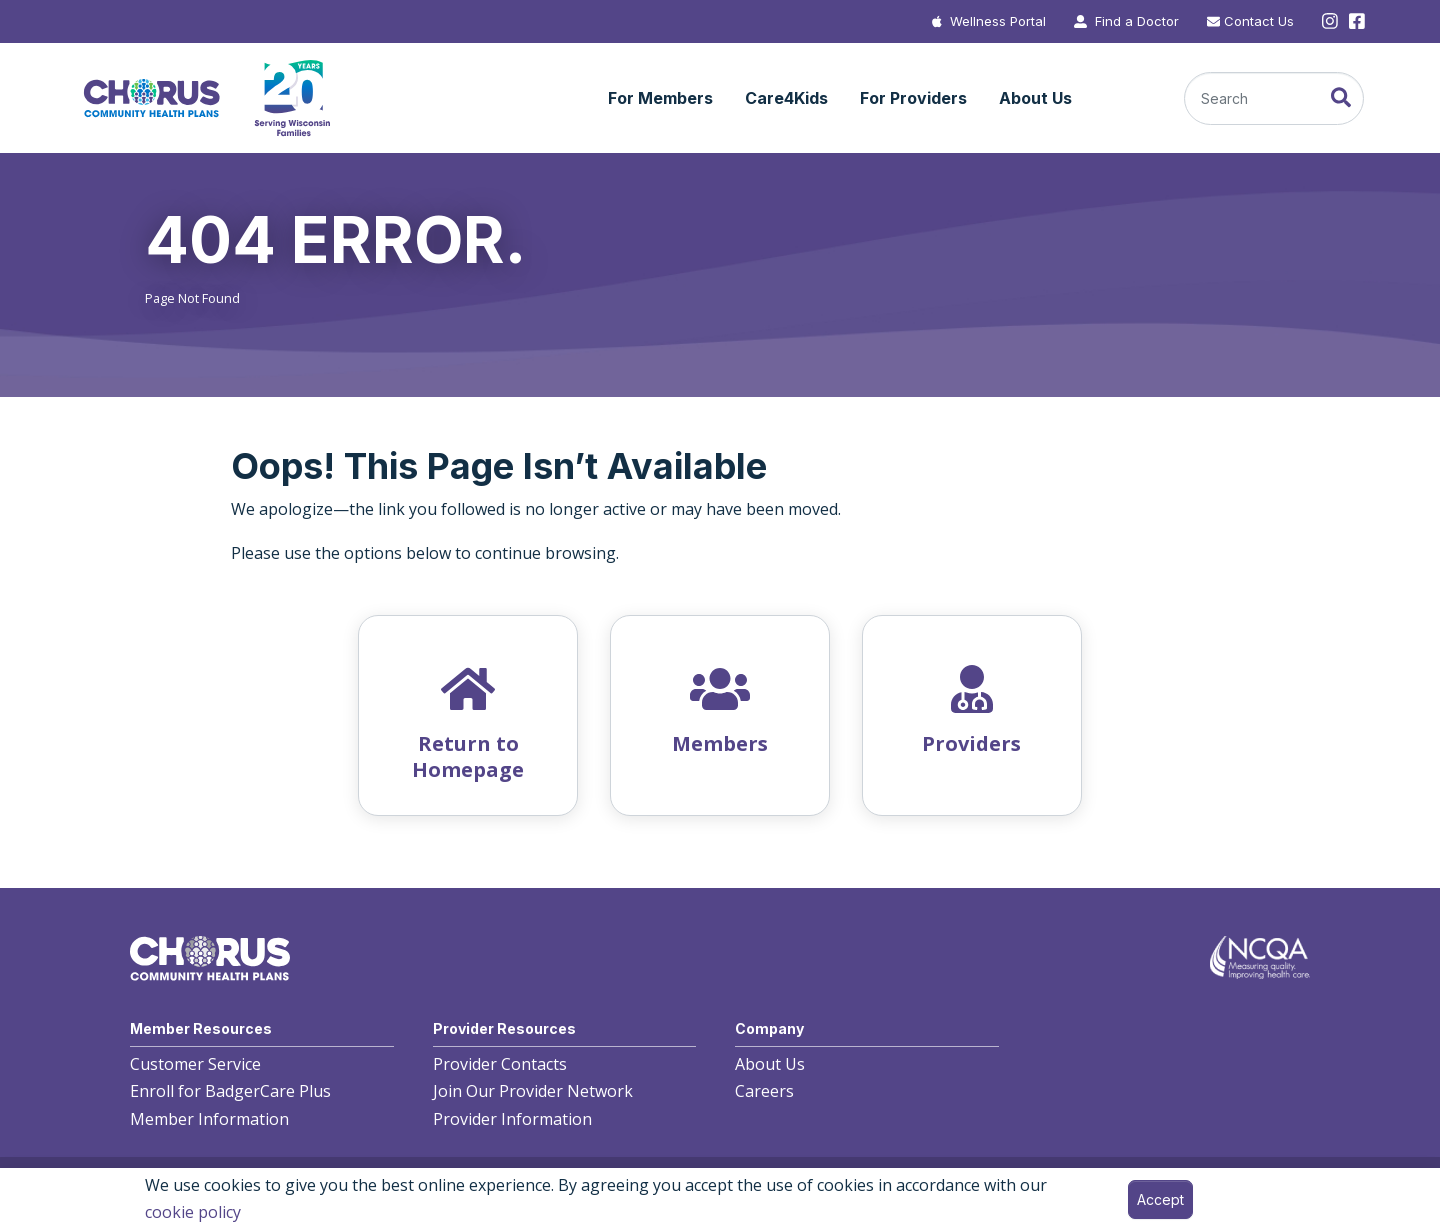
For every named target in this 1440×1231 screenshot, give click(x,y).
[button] (660, 99)
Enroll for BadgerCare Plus (230, 1091)
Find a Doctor (1137, 21)
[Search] (1274, 98)
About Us (770, 1064)
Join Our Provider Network (533, 1091)
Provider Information (512, 1119)
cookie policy (193, 1212)
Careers (764, 1091)
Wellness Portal (998, 21)
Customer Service (195, 1064)
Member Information (209, 1119)
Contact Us (1259, 21)
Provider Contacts (500, 1064)
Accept (1160, 1199)
